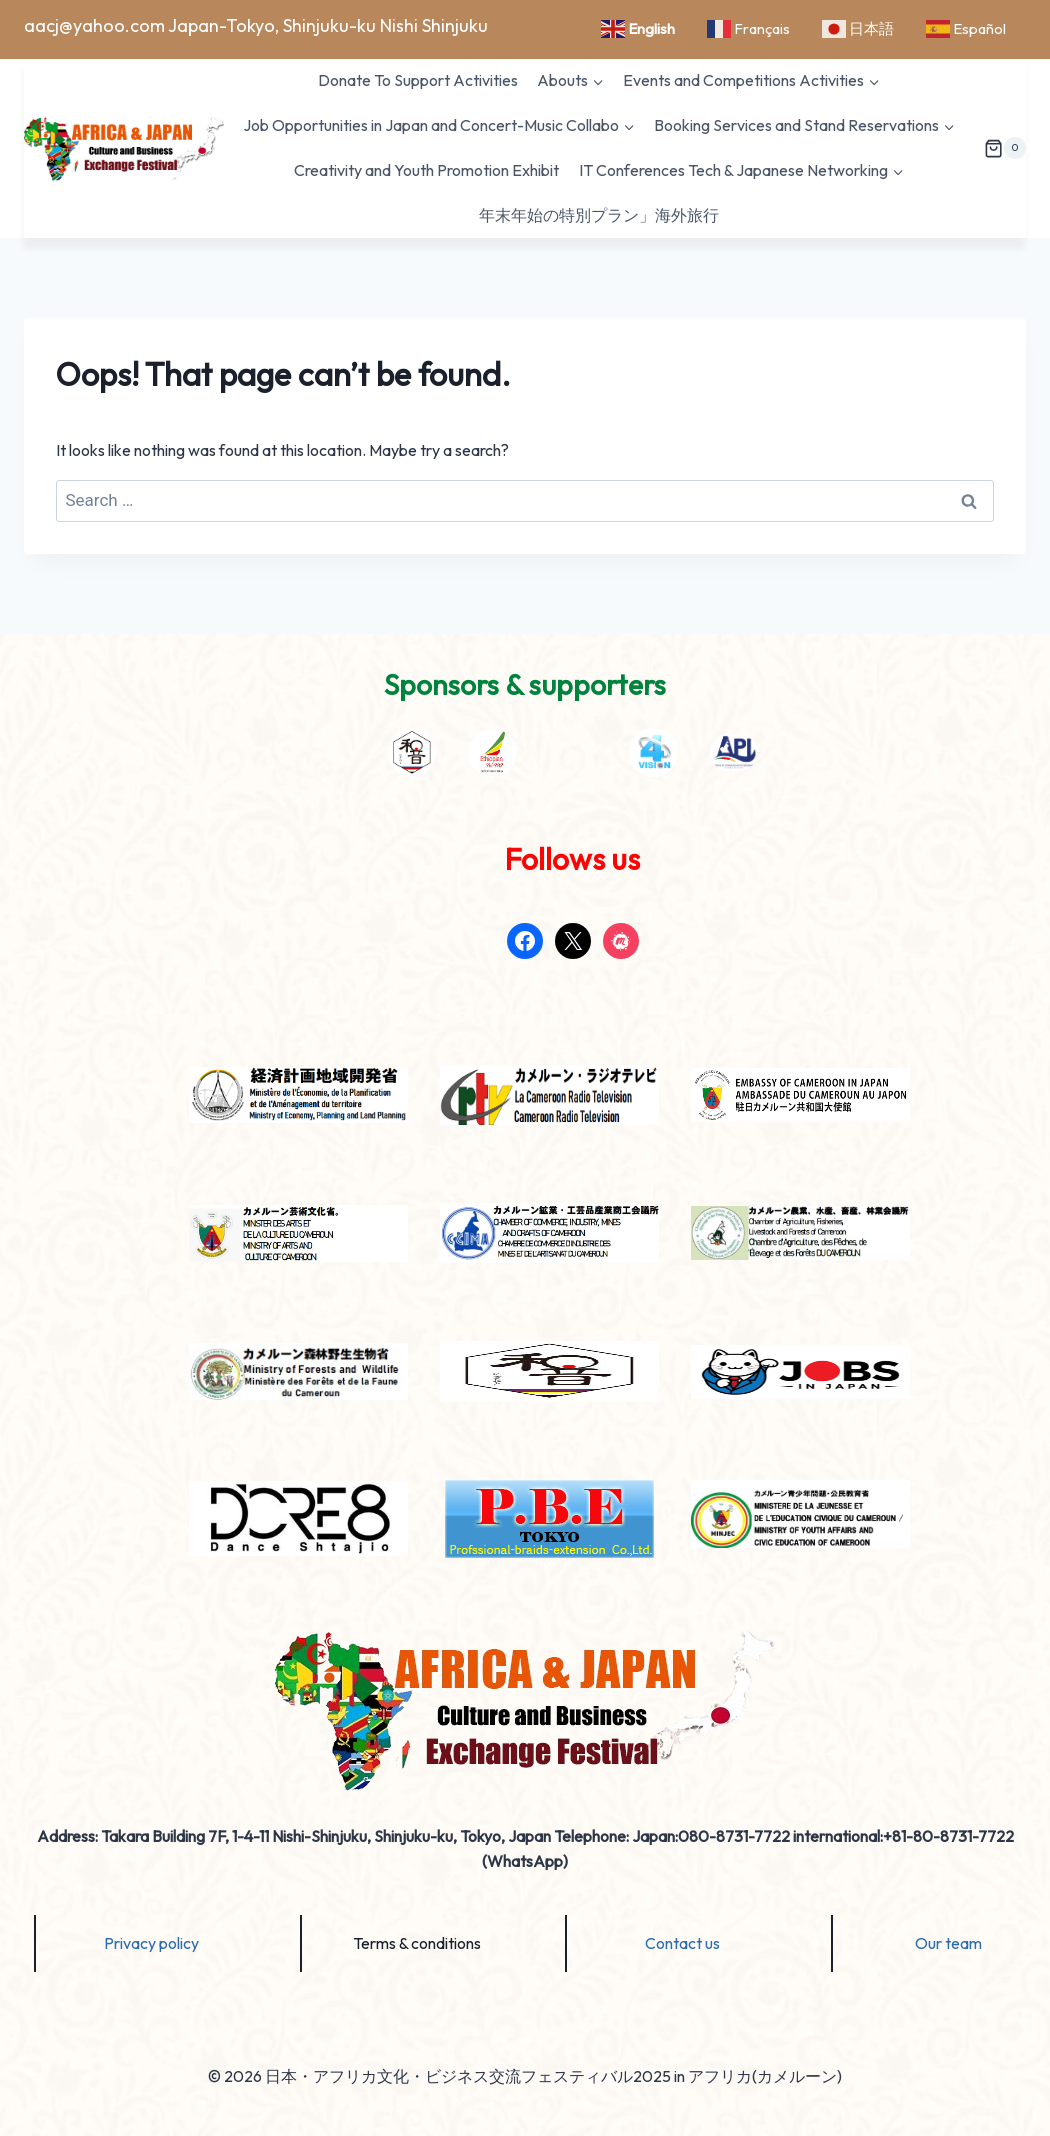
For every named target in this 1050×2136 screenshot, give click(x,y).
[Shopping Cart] (1005, 148)
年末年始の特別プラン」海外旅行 (599, 215)
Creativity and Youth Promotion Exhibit (426, 170)
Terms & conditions (417, 1943)
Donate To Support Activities (418, 80)
